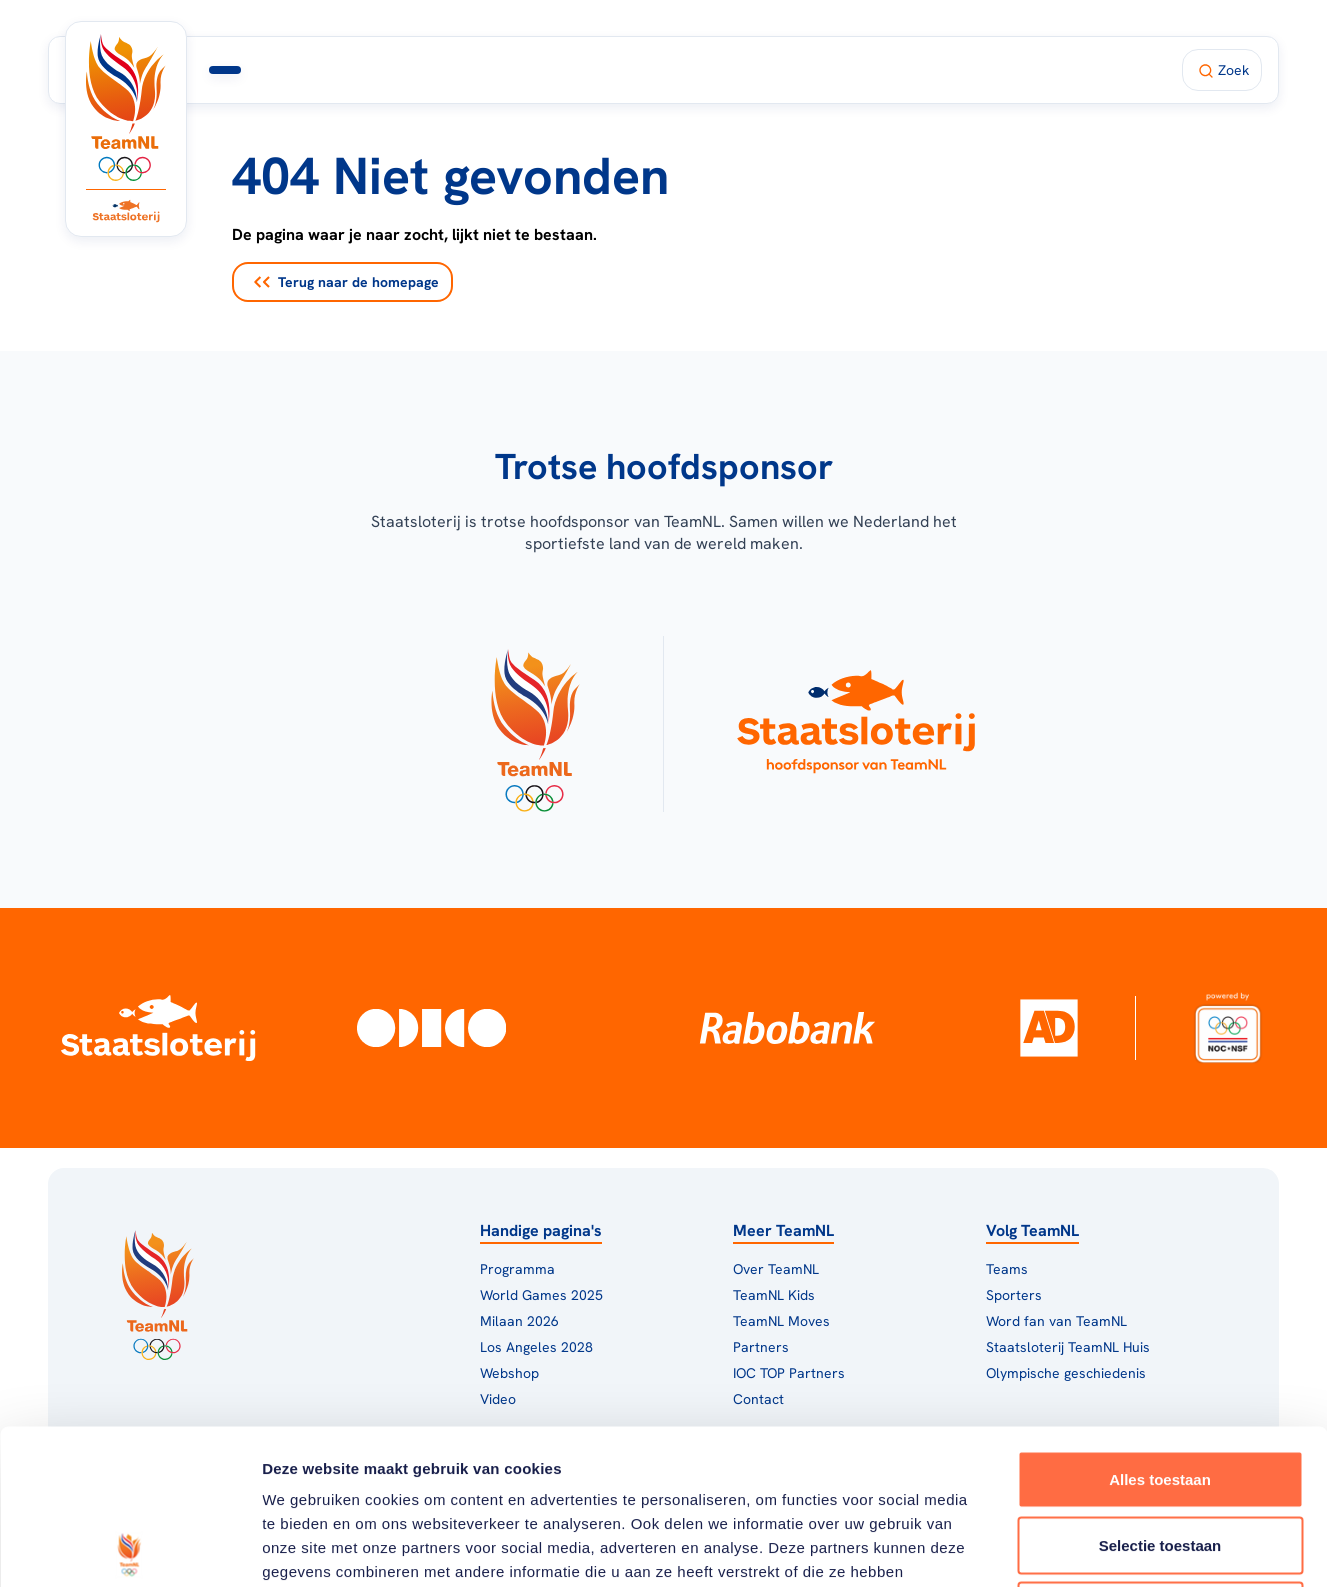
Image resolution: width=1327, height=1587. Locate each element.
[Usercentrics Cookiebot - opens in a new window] (129, 1548)
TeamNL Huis (706, 70)
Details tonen (1080, 1547)
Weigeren (1159, 1455)
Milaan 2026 (570, 70)
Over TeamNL (776, 1269)
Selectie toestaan (1160, 1390)
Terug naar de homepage (346, 282)
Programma (445, 70)
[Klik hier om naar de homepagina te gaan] (126, 107)
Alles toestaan (1160, 1324)
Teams (1007, 1269)
